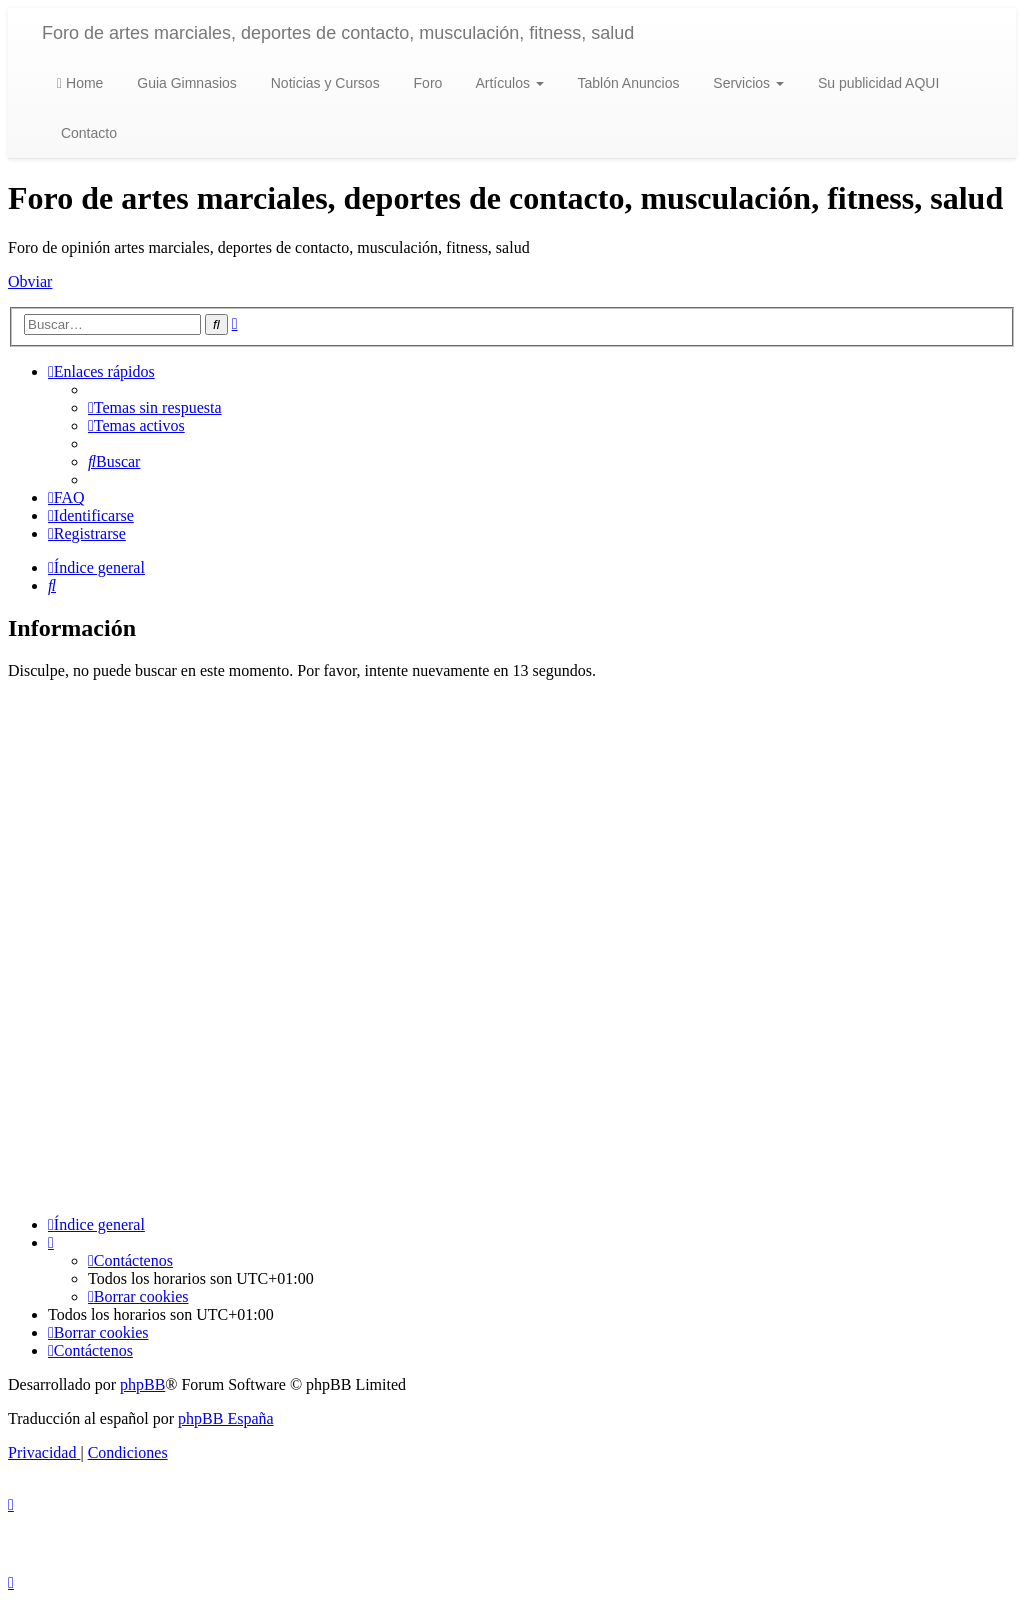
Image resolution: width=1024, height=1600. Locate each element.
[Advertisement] (512, 948)
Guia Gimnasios (184, 83)
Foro (426, 83)
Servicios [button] (746, 83)
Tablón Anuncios (627, 83)
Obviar (30, 281)
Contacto (87, 133)
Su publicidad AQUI (876, 83)
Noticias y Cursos (323, 83)
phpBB (142, 1384)
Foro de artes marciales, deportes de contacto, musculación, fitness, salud (338, 33)
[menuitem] (155, 407)
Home (80, 83)
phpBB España (226, 1418)
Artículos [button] (507, 83)
